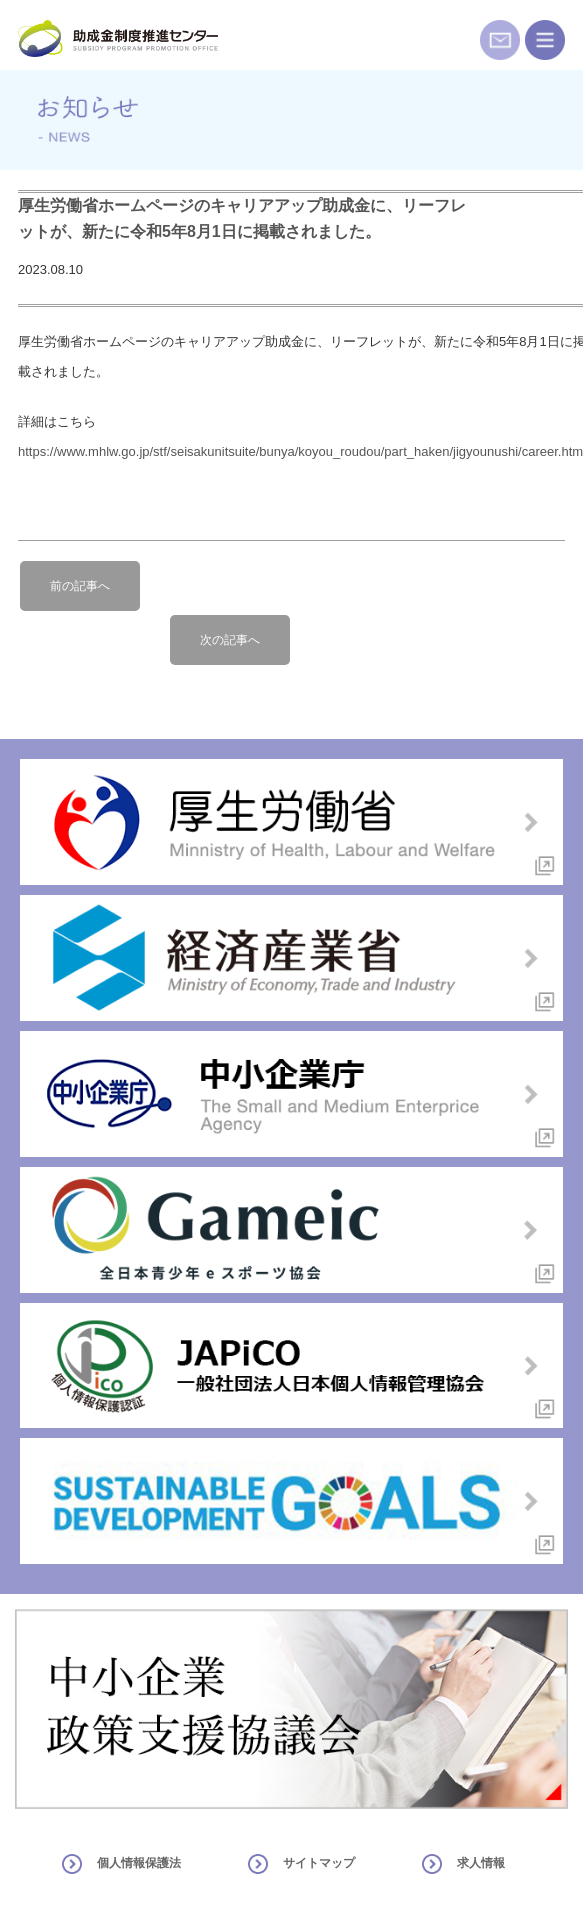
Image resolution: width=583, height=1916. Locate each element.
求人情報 (481, 1863)
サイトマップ (319, 1863)
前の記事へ (80, 586)
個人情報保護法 (139, 1863)
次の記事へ (230, 640)
